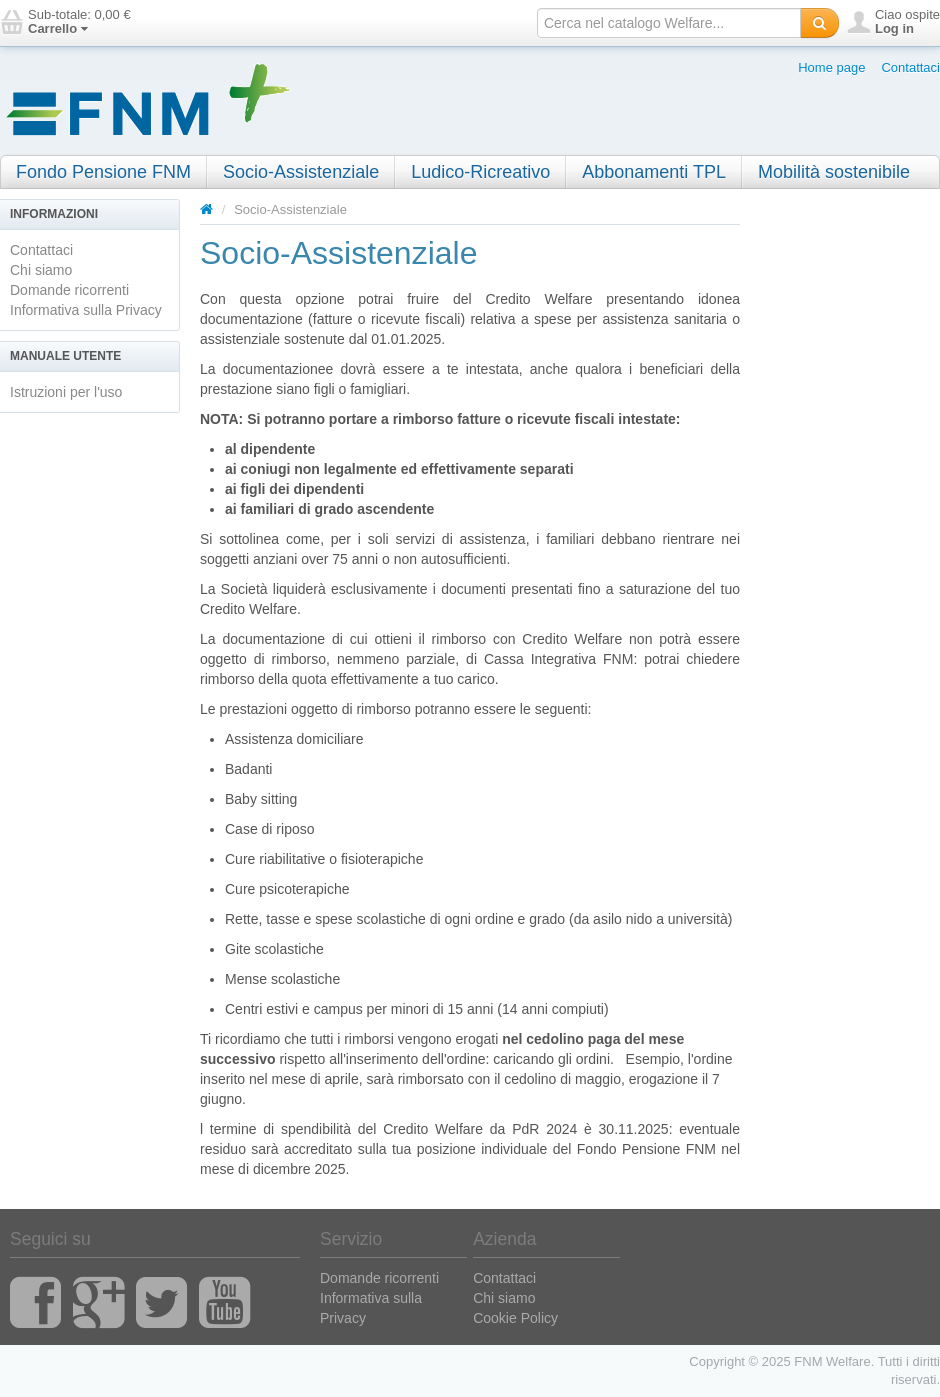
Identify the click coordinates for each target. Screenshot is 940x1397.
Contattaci (910, 67)
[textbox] (669, 23)
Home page (831, 67)
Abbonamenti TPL (654, 172)
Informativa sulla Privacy (86, 310)
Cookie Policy (515, 1318)
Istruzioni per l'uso (66, 392)
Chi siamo (41, 270)
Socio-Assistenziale (301, 172)
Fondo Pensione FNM (103, 172)
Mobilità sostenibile (834, 172)
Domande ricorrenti (69, 290)
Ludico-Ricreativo (480, 172)
